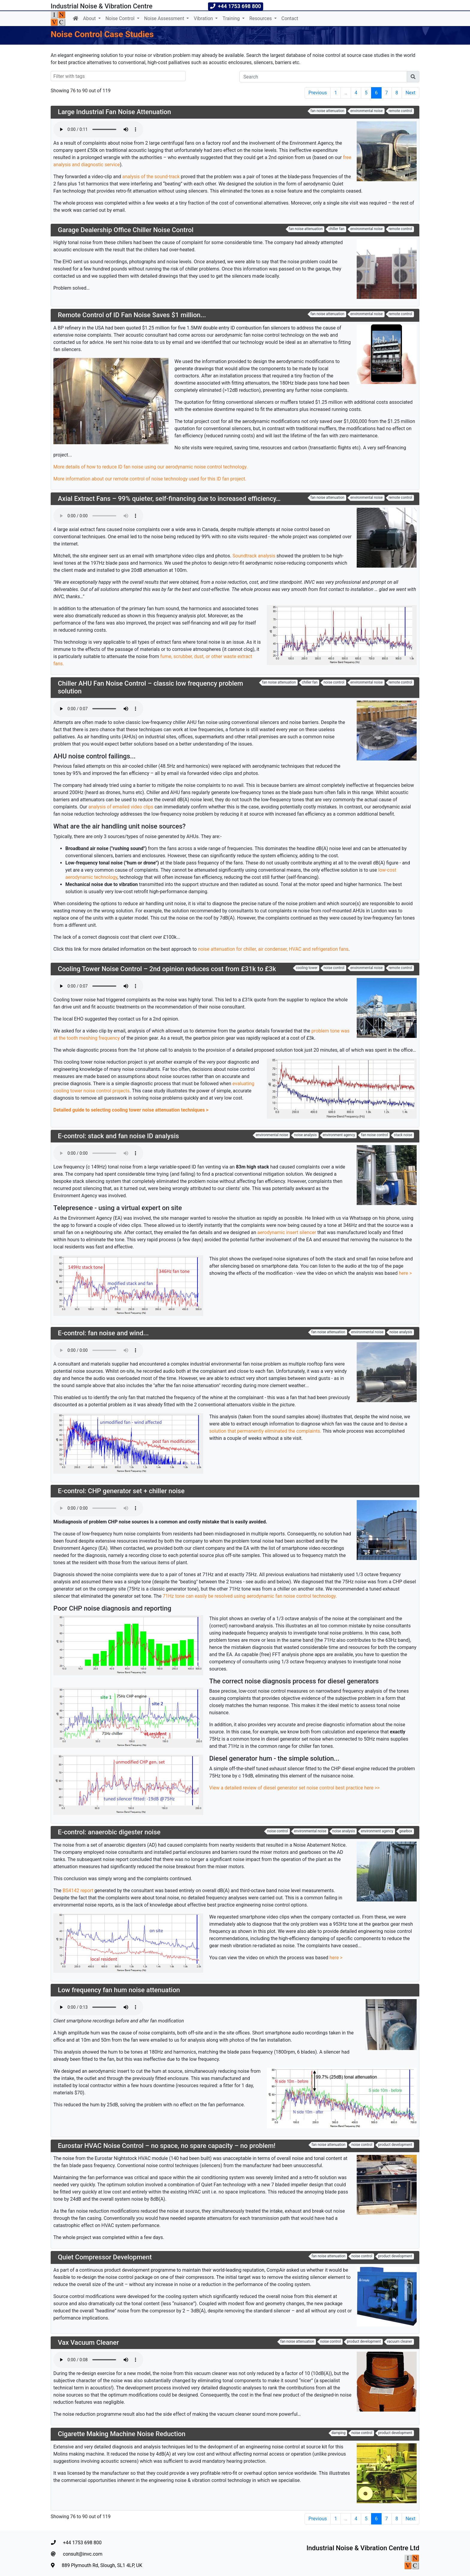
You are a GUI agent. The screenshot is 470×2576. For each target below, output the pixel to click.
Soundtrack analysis (254, 556)
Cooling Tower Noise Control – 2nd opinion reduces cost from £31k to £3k (167, 969)
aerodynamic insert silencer (286, 1232)
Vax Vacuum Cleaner (88, 2342)
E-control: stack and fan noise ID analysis (118, 1136)
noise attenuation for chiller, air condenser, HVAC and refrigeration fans (273, 949)
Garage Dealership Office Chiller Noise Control (125, 230)
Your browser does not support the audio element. (98, 129)
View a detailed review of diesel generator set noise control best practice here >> (294, 1788)
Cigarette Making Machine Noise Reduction (122, 2434)
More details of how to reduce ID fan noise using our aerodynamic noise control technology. (150, 467)
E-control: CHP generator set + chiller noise (121, 1491)
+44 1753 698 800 (76, 2542)
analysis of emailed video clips (120, 807)
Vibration (204, 18)
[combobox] (118, 76)
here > (405, 1273)
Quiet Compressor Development (105, 2257)
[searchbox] (83, 76)
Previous (317, 93)
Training (231, 18)
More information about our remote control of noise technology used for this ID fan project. (149, 479)
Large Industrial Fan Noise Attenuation (114, 112)
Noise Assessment (165, 18)
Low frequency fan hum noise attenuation (119, 1990)
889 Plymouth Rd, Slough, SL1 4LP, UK (96, 2565)
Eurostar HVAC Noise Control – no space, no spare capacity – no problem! (166, 2145)
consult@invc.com (76, 2554)
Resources (261, 18)
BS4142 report (78, 1890)
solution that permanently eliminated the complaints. (265, 1431)
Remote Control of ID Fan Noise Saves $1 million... (132, 315)
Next (410, 93)
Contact (289, 18)
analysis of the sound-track (151, 176)
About (90, 18)
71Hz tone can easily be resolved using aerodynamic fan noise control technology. (250, 1596)
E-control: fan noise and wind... (103, 1333)
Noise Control (121, 18)
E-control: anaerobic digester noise (109, 1832)
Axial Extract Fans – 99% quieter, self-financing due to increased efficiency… (169, 498)
